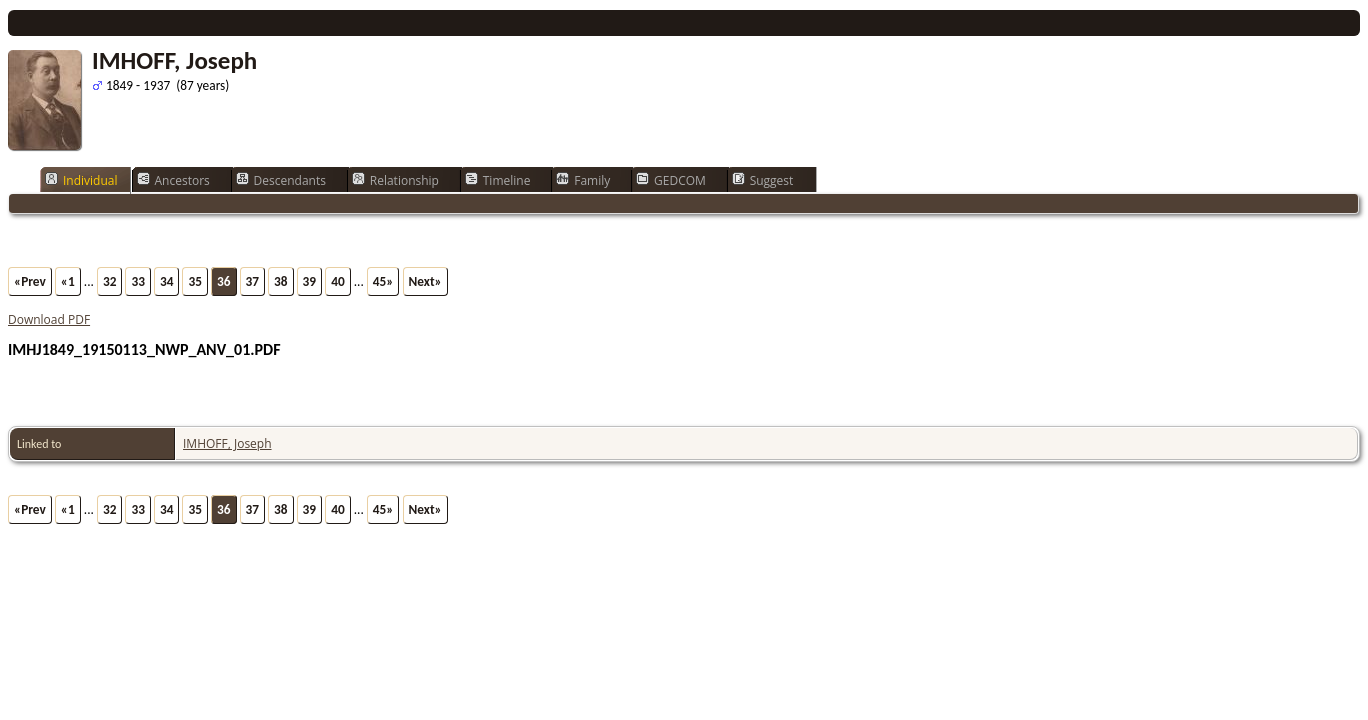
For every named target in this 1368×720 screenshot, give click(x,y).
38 (281, 281)
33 (138, 281)
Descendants (281, 180)
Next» (425, 281)
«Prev (30, 281)
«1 (68, 281)
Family (583, 180)
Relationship (395, 180)
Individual (81, 180)
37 (253, 281)
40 (338, 281)
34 (167, 281)
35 (195, 281)
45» (383, 281)
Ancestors (173, 180)
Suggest (763, 180)
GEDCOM (671, 180)
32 (110, 281)
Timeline (498, 180)
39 (310, 281)
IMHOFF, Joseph (227, 443)
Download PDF (49, 319)
